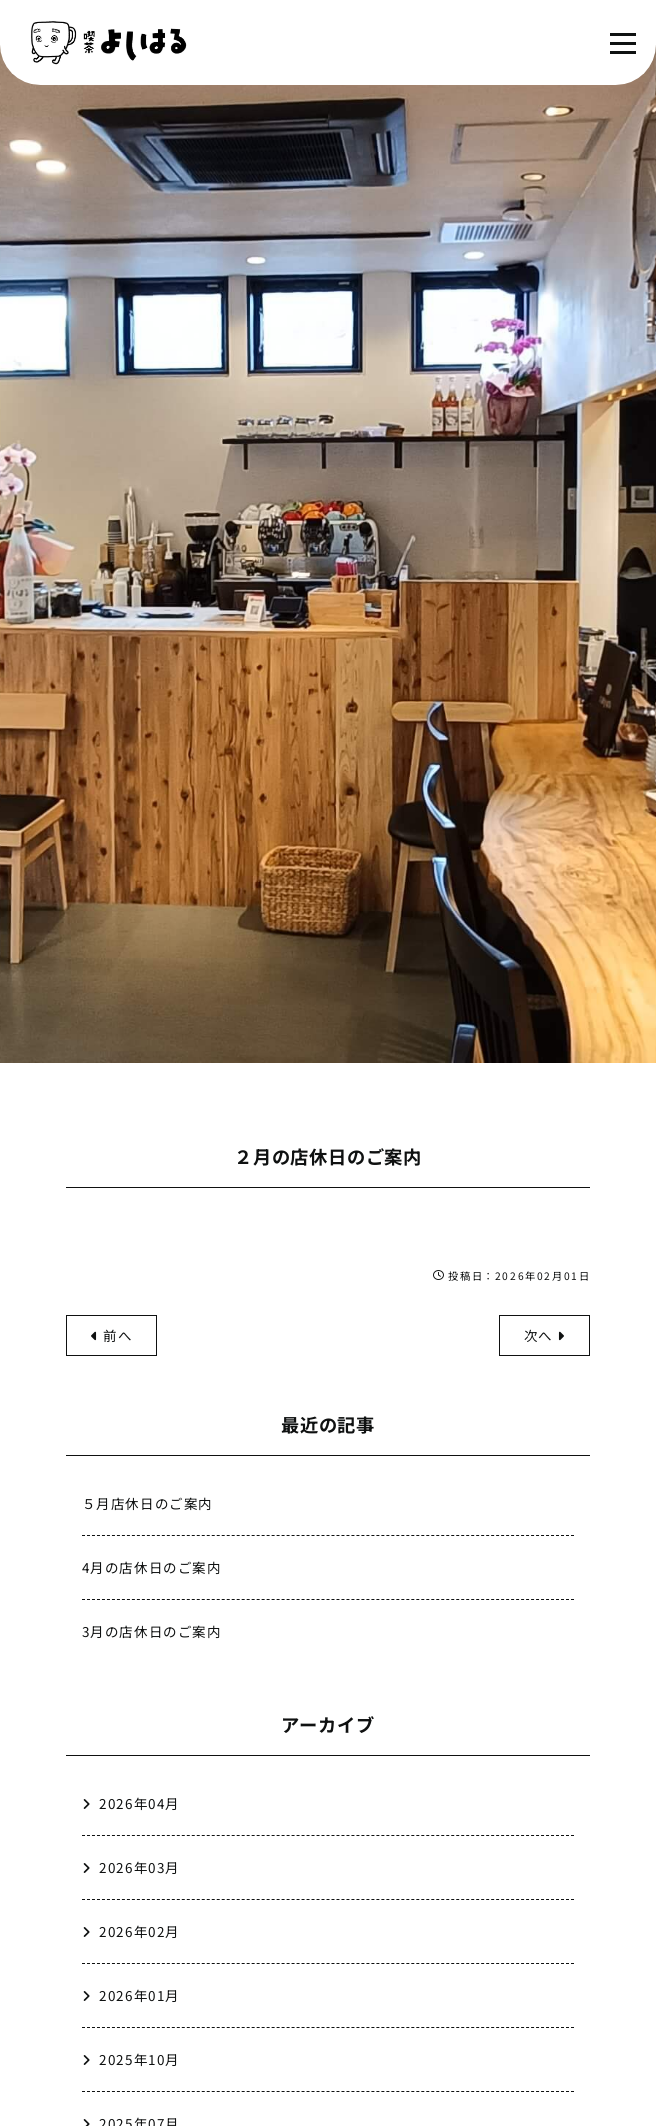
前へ (112, 1335)
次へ (545, 1335)
